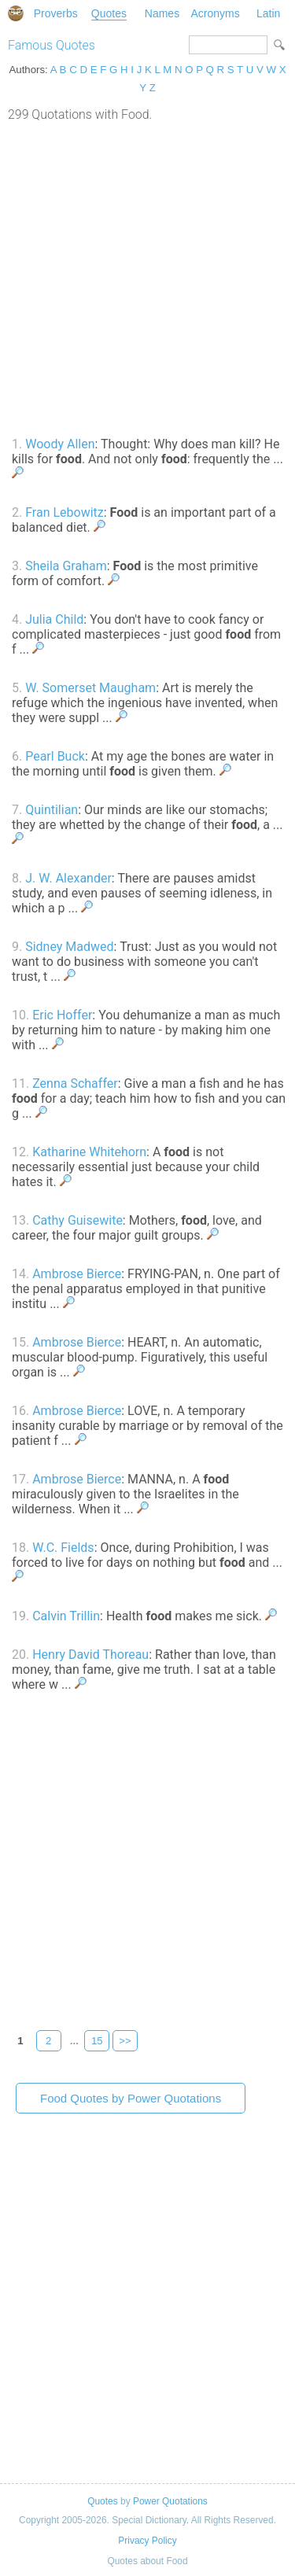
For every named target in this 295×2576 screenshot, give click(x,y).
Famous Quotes (51, 45)
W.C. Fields (63, 1547)
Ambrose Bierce (76, 1273)
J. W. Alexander (68, 878)
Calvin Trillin (66, 1616)
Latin (268, 13)
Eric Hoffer (62, 1015)
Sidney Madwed (69, 946)
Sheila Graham (66, 565)
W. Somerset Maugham (90, 687)
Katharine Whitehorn (89, 1151)
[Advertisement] (147, 277)
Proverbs (56, 13)
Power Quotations (170, 2501)
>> (125, 2041)
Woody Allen (59, 444)
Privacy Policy (147, 2540)
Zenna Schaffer (74, 1083)
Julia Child (54, 619)
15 (97, 2041)
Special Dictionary (16, 13)
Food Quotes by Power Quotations (130, 2098)
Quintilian (51, 809)
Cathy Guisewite (77, 1220)
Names (162, 13)
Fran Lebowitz (64, 512)
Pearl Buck (55, 756)
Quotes (109, 13)
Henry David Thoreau (90, 1654)
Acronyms (214, 13)
